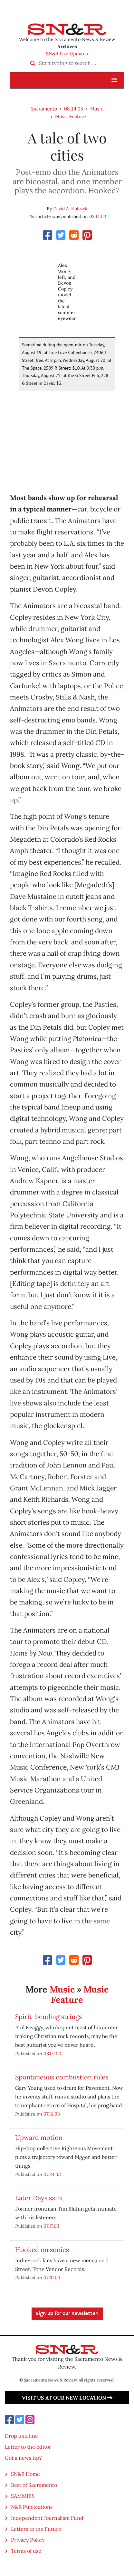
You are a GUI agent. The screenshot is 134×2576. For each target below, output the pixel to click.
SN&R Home (25, 2474)
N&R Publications (32, 2507)
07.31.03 (51, 2114)
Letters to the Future (36, 2529)
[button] (114, 80)
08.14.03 (73, 108)
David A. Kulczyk (70, 209)
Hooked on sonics (42, 2249)
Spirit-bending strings (48, 2017)
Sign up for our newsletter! (67, 2313)
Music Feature (70, 116)
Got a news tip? (23, 2458)
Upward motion (38, 2137)
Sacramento (44, 108)
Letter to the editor (28, 2447)
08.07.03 (52, 2053)
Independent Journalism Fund (47, 2518)
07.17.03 (51, 2226)
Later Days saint (39, 2198)
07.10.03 (51, 2277)
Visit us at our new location (67, 2397)
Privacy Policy (27, 2540)
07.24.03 (52, 2174)
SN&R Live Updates (67, 54)
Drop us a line (21, 2436)
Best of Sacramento (34, 2485)
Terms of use (26, 2551)
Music (96, 108)
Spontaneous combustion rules (61, 2077)
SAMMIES (22, 2496)
